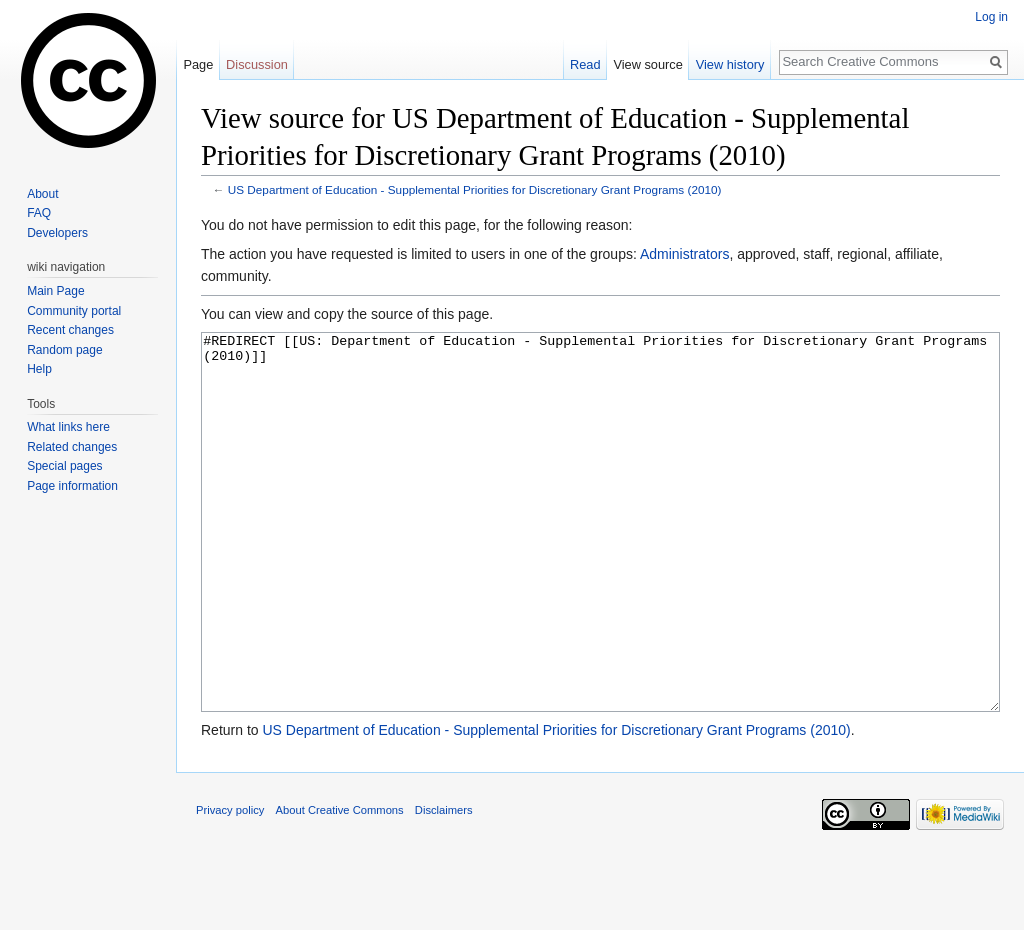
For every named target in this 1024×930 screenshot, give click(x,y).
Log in (991, 17)
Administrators (684, 254)
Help (39, 369)
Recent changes (70, 330)
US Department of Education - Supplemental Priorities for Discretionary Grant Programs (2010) (475, 189)
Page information (72, 486)
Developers (57, 233)
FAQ (39, 213)
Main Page (55, 291)
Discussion (257, 64)
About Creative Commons (340, 885)
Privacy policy (230, 885)
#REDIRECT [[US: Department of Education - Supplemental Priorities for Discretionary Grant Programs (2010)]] (600, 559)
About (42, 194)
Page (198, 64)
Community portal (74, 311)
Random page (64, 350)
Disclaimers (444, 885)
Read (585, 64)
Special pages (64, 466)
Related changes (72, 447)
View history (730, 64)
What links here (68, 427)
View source (647, 64)
